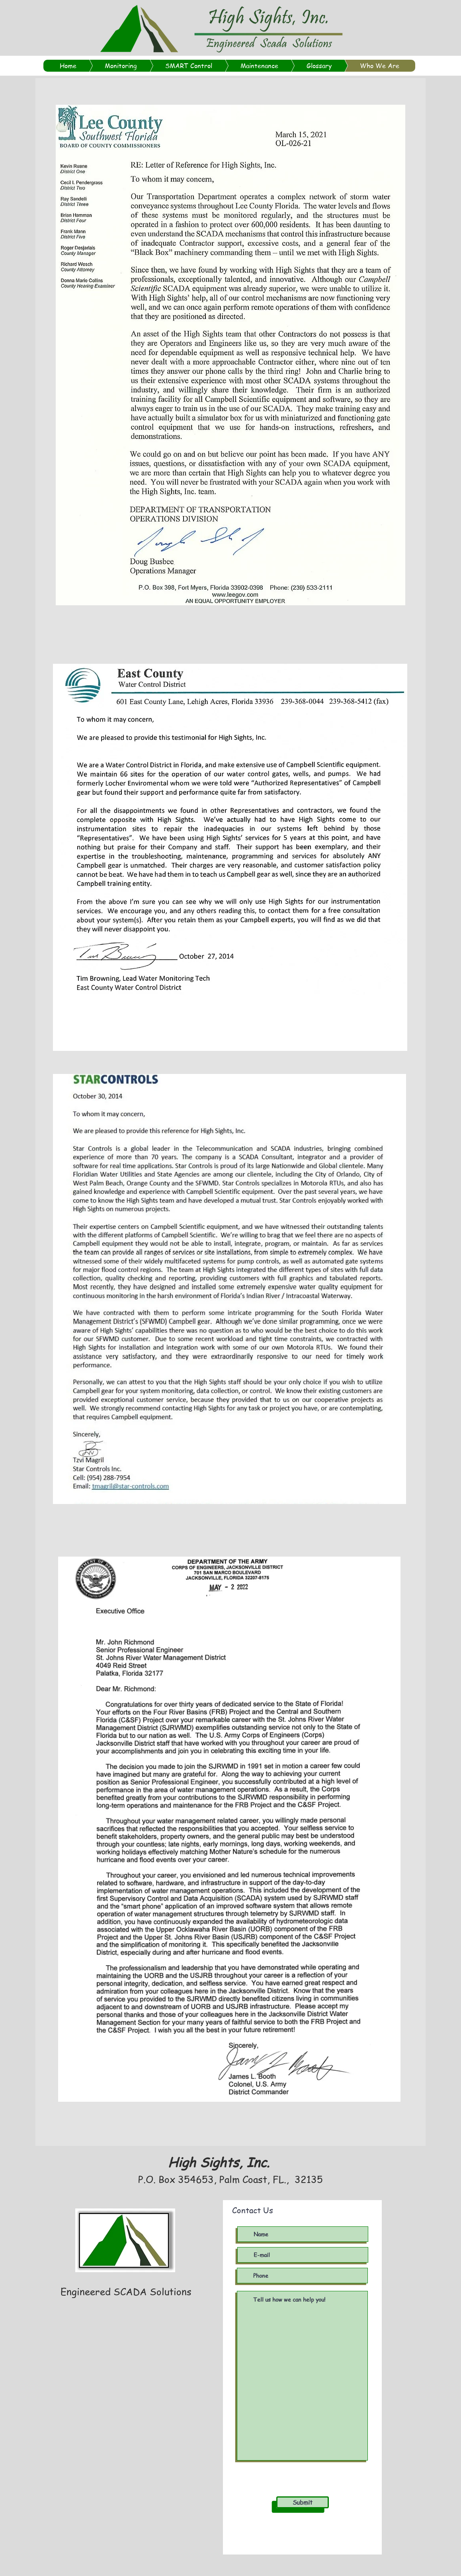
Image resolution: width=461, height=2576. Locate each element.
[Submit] (302, 2502)
